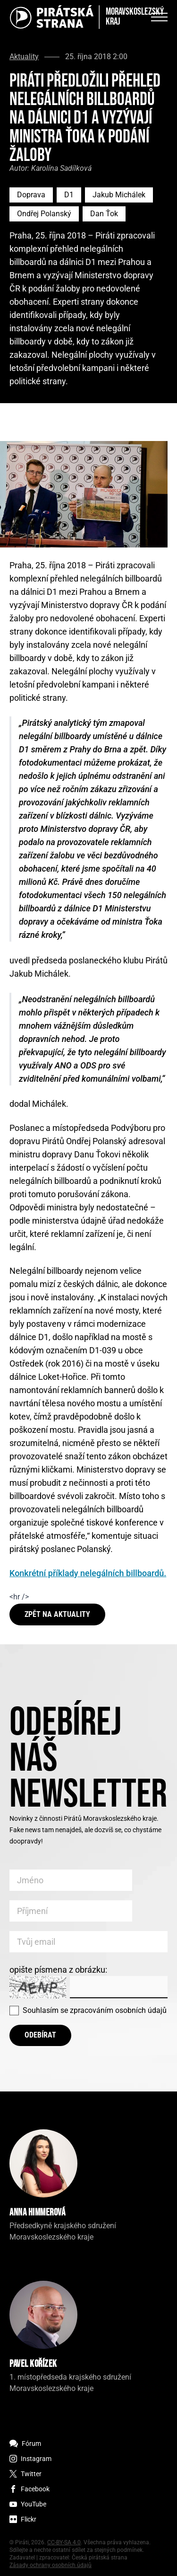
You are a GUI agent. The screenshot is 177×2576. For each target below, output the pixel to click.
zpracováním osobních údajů (118, 2010)
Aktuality (24, 57)
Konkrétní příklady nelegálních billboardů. (87, 1573)
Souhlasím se (95, 2010)
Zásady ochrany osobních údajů (50, 2565)
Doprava (31, 194)
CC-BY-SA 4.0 (64, 2542)
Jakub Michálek (119, 194)
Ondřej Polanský (44, 213)
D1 (69, 194)
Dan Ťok (104, 213)
